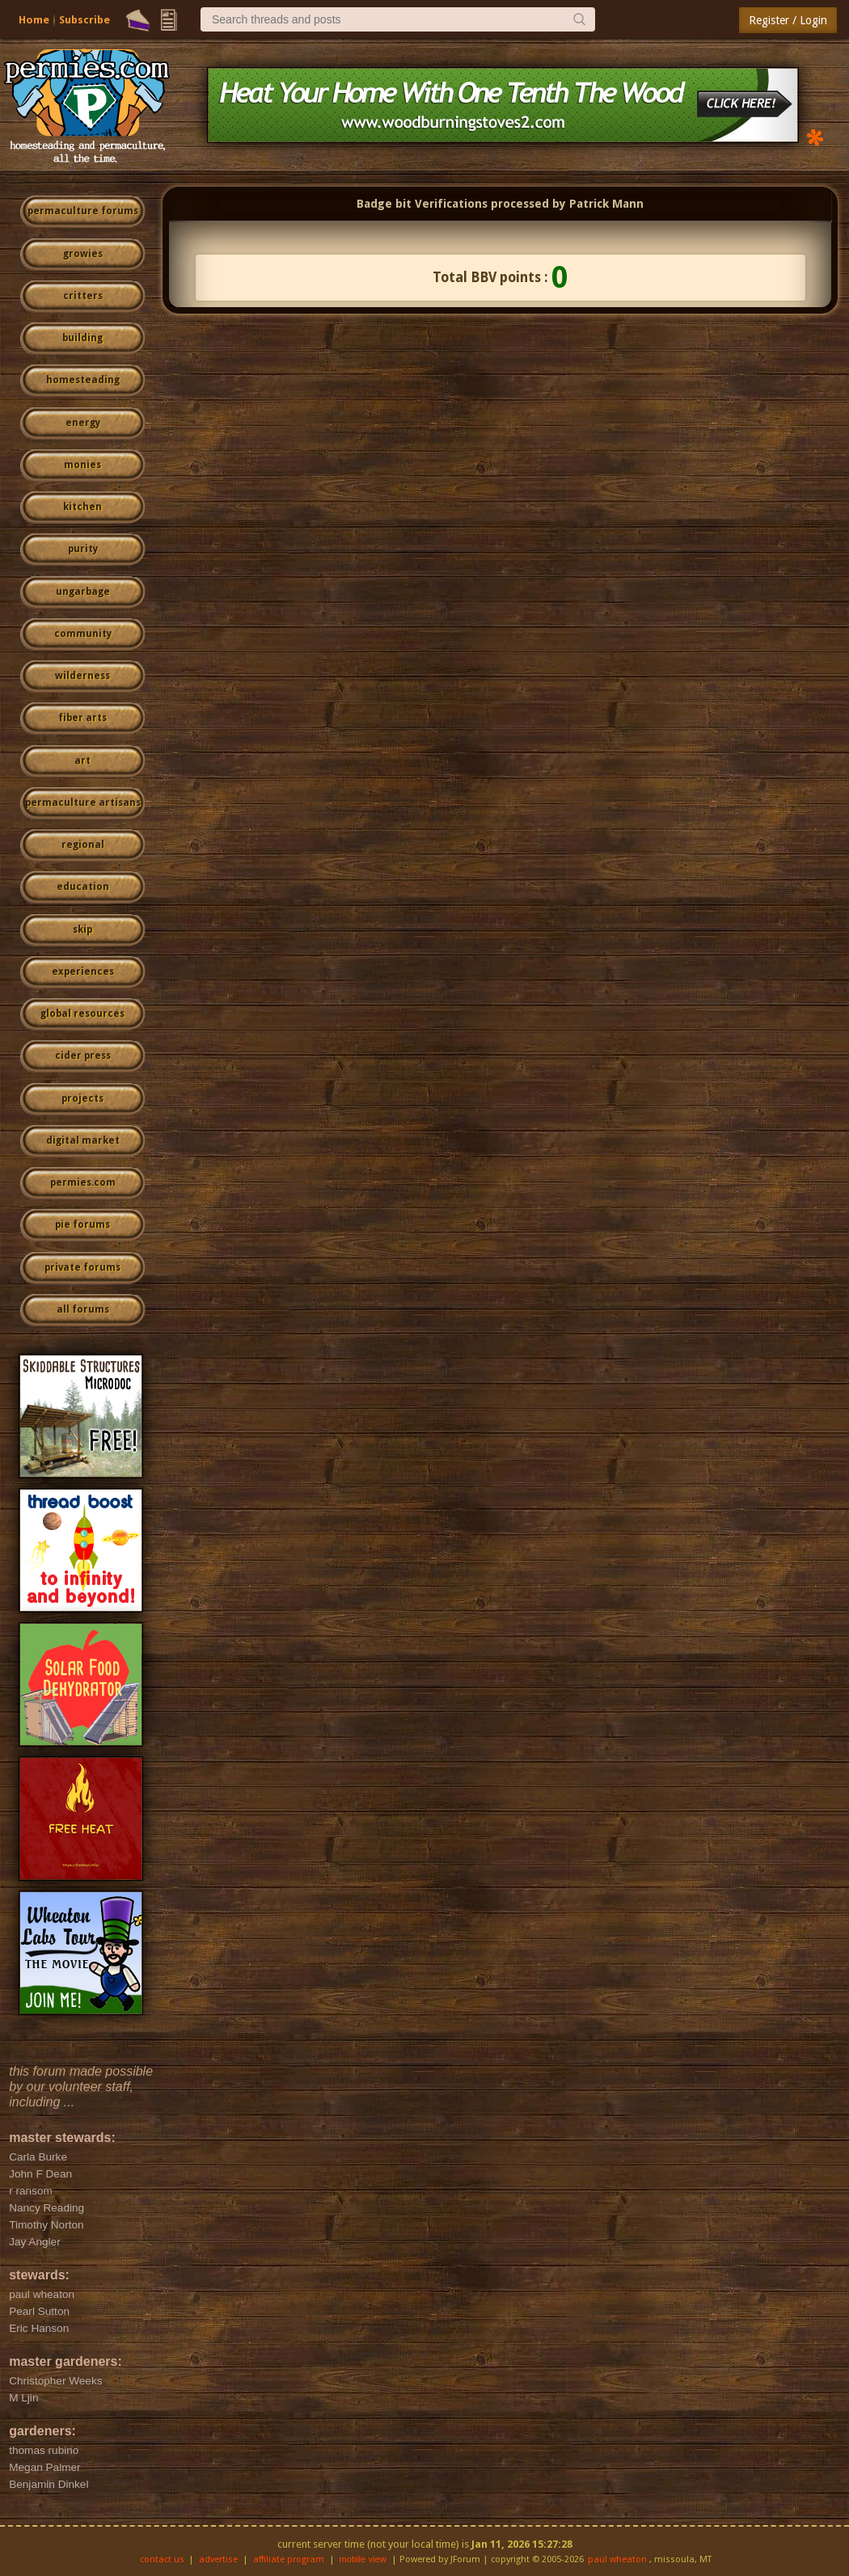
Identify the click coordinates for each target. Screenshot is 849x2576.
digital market (83, 1140)
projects (82, 1098)
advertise (218, 2559)
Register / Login (788, 20)
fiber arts (82, 717)
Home (34, 20)
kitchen (82, 506)
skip (82, 929)
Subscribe (84, 20)
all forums (83, 1309)
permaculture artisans (83, 802)
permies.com (83, 1182)
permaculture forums (82, 211)
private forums (82, 1267)
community (83, 633)
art (82, 760)
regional (82, 844)
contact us (162, 2559)
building (82, 338)
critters (83, 295)
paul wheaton (617, 2559)
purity (83, 548)
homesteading (83, 380)
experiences (83, 971)
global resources (82, 1013)
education (83, 886)
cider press (83, 1055)
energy (82, 422)
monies (82, 464)
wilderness (82, 675)
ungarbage (83, 591)
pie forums (82, 1224)
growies (83, 253)
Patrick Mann (606, 203)
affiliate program (288, 2559)
